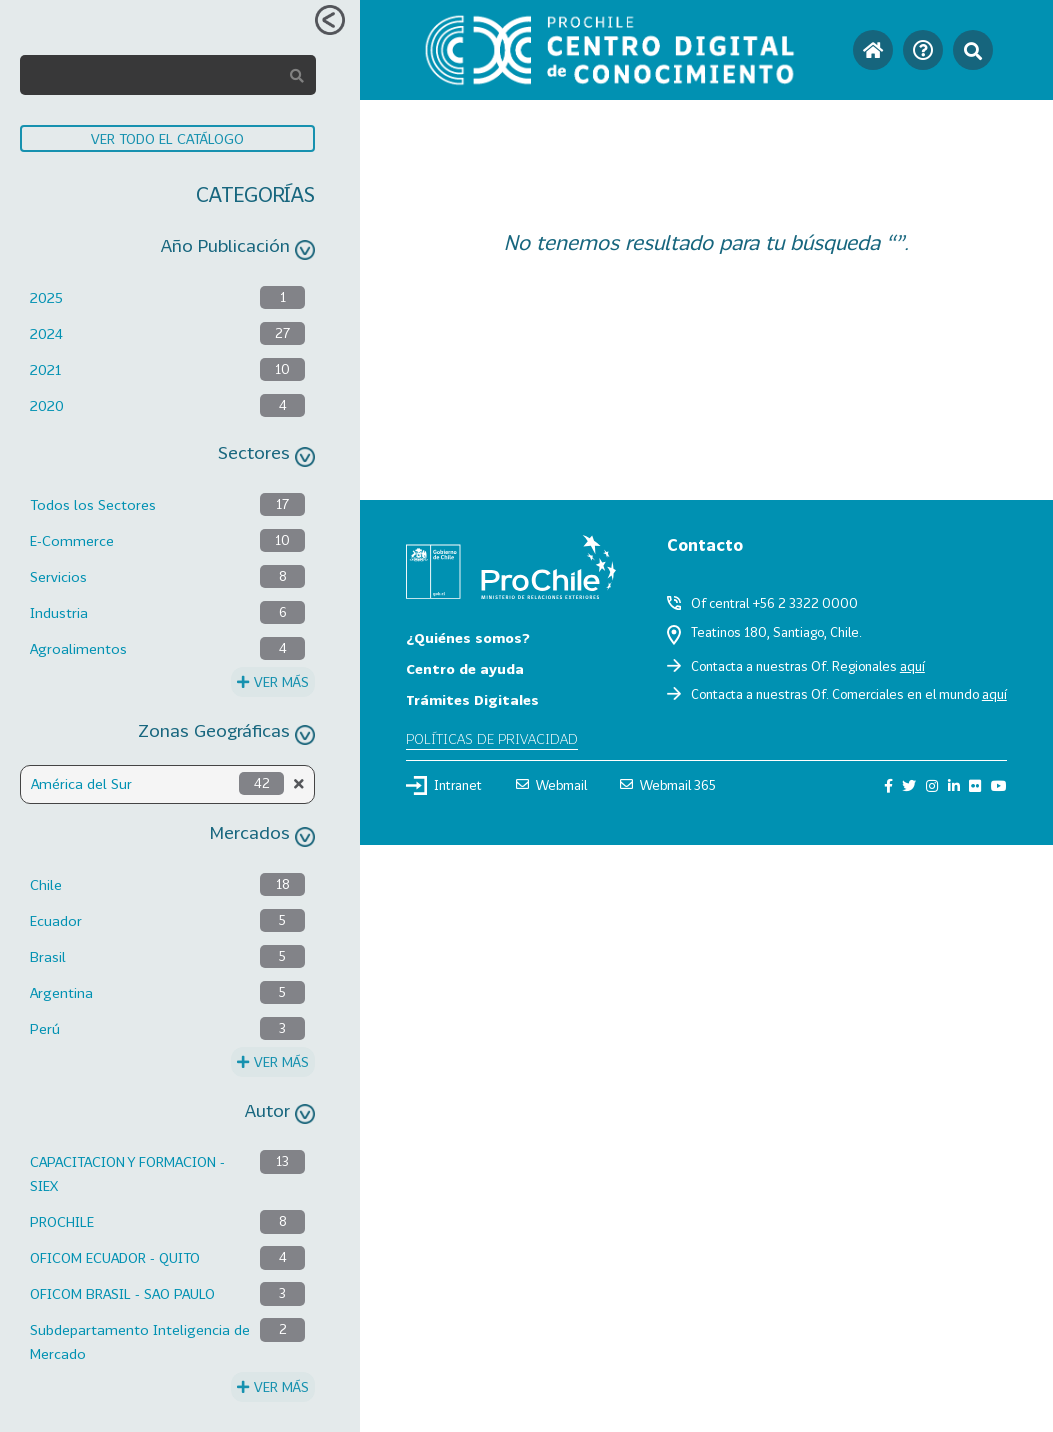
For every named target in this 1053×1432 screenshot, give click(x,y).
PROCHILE (62, 1221)
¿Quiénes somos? (468, 637)
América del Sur (81, 783)
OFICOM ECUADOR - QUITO (115, 1257)
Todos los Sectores (93, 504)
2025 (46, 297)
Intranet (444, 785)
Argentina (61, 992)
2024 (46, 333)
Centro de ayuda (465, 668)
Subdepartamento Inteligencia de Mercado (140, 1341)
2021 (45, 369)
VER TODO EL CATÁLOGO (167, 138)
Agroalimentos (78, 648)
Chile (46, 884)
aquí (912, 666)
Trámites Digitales (472, 699)
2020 (47, 405)
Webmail (551, 785)
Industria (59, 612)
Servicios (58, 576)
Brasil (48, 956)
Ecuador (56, 920)
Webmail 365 (668, 785)
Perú (45, 1028)
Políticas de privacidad (492, 738)
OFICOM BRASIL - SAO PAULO (122, 1293)
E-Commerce (72, 540)
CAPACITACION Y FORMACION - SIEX (127, 1173)
